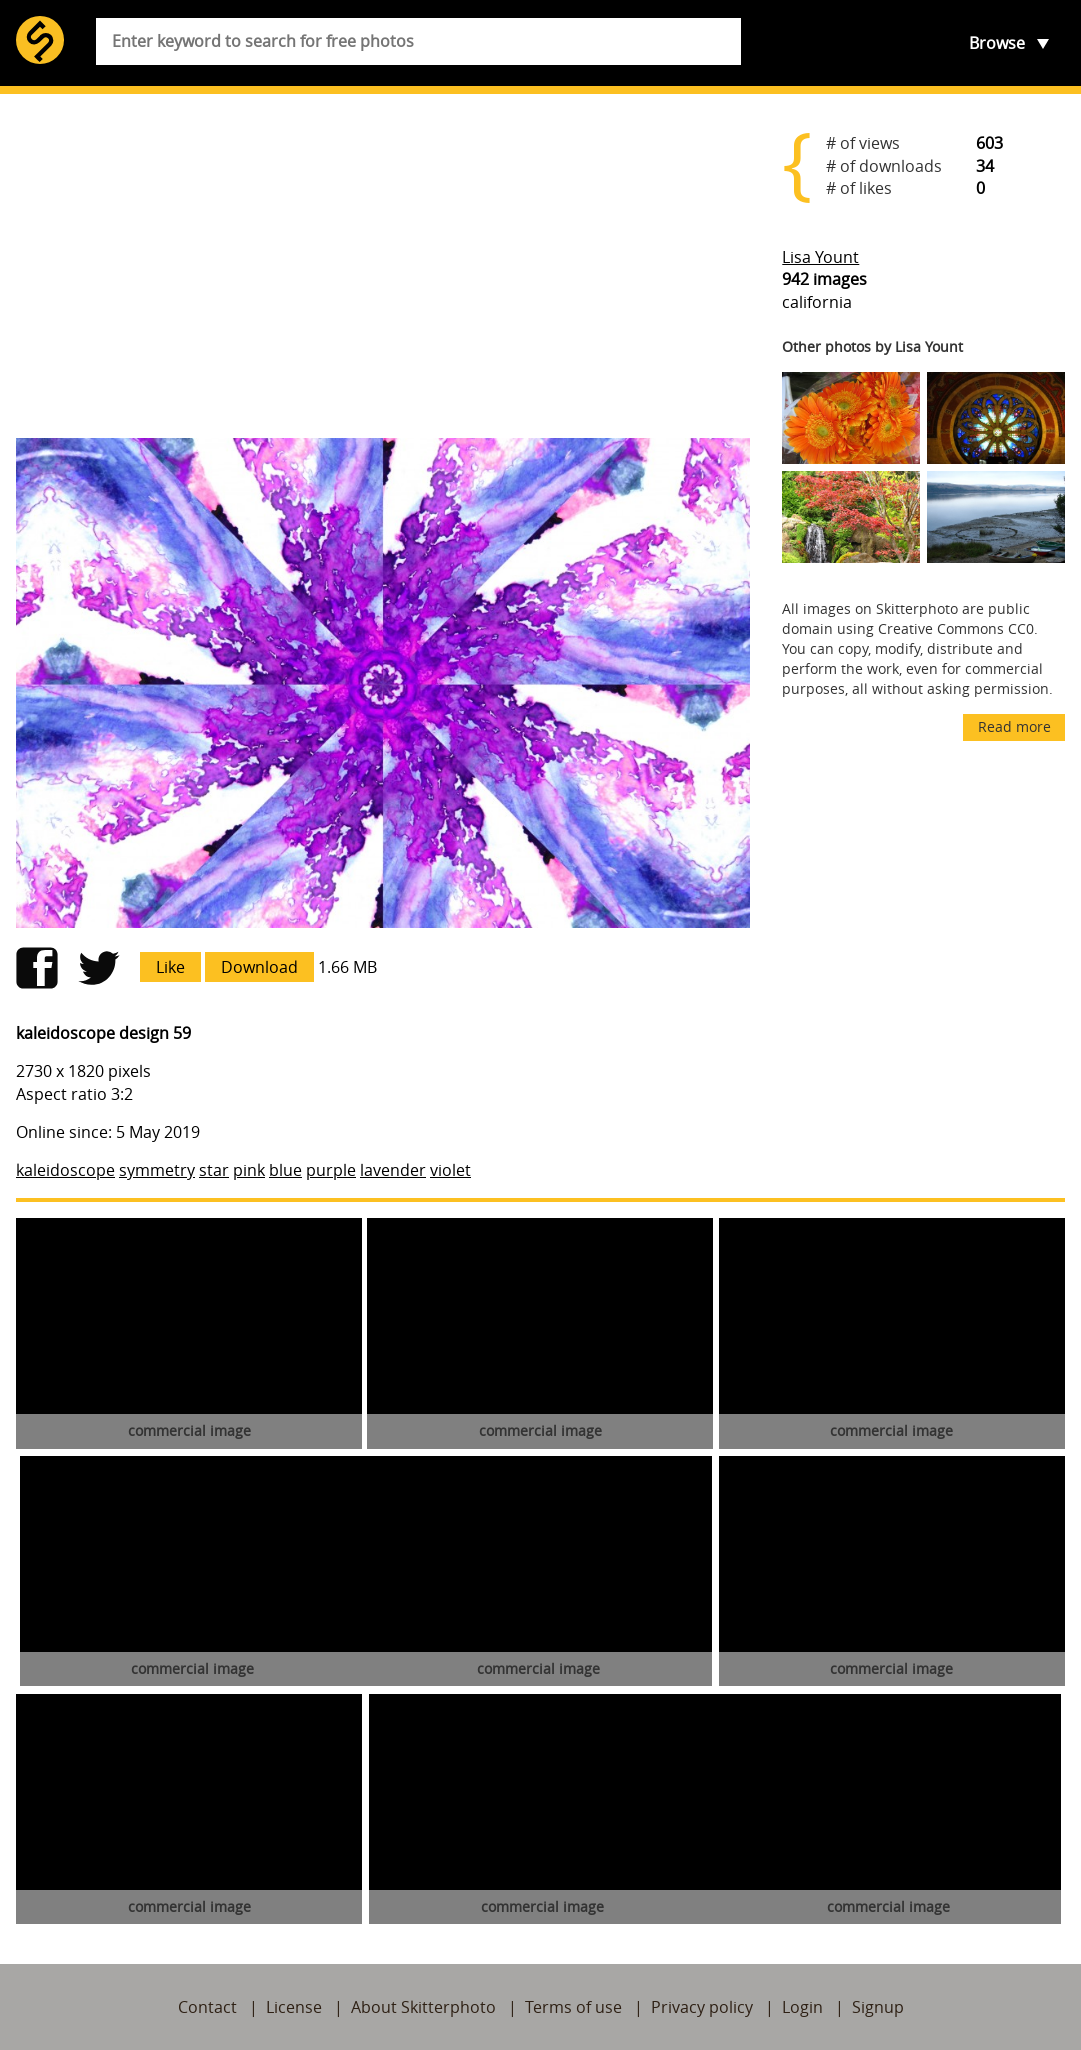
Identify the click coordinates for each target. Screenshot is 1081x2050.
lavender (393, 1170)
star (214, 1170)
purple (331, 1170)
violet (450, 1170)
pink (249, 1170)
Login (802, 2007)
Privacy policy (702, 2007)
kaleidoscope (65, 1170)
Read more (1014, 726)
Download (259, 967)
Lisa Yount (820, 257)
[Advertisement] (383, 266)
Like (170, 967)
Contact (207, 2007)
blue (285, 1170)
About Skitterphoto (423, 2007)
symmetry (157, 1170)
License (294, 2007)
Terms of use (573, 2007)
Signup (878, 2007)
